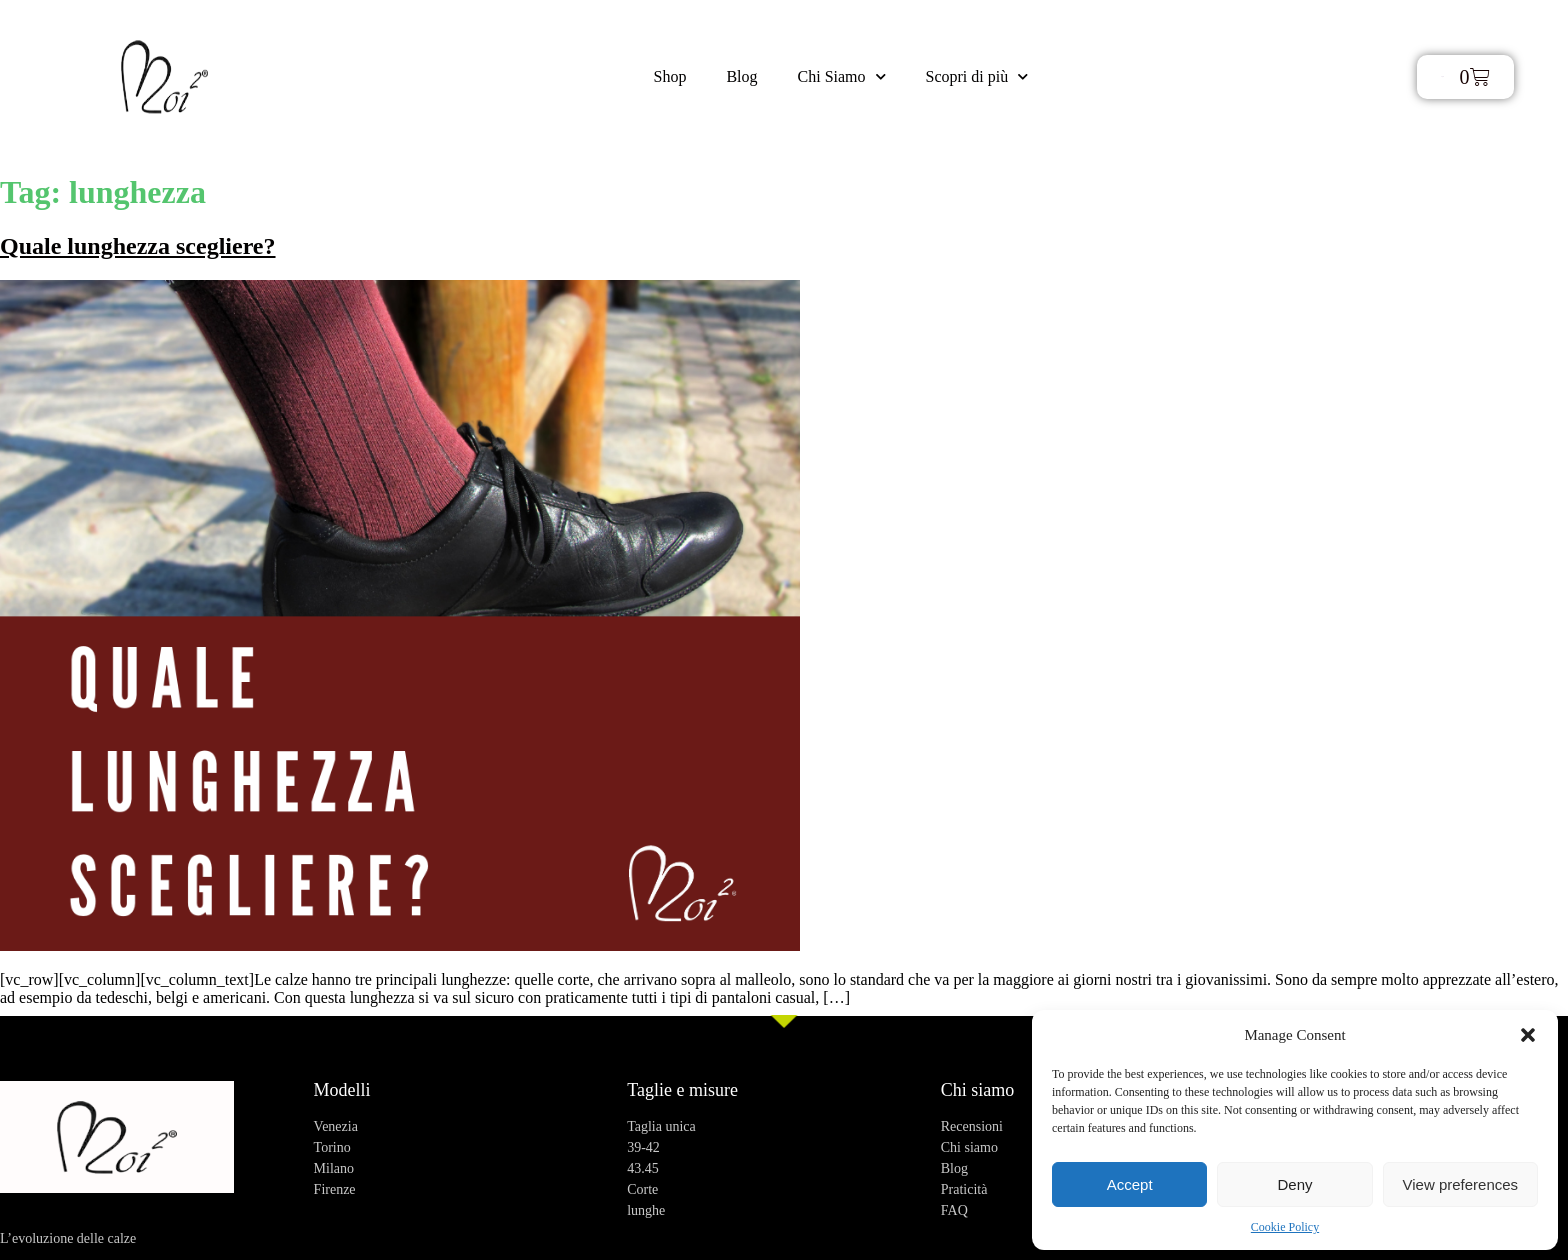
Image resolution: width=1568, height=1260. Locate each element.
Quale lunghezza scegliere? (138, 246)
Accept (1130, 1184)
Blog (741, 76)
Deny (1294, 1184)
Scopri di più (977, 76)
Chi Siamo (842, 76)
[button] (1528, 1035)
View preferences (1461, 1184)
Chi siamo (978, 1090)
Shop (670, 76)
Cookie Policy (1285, 1227)
